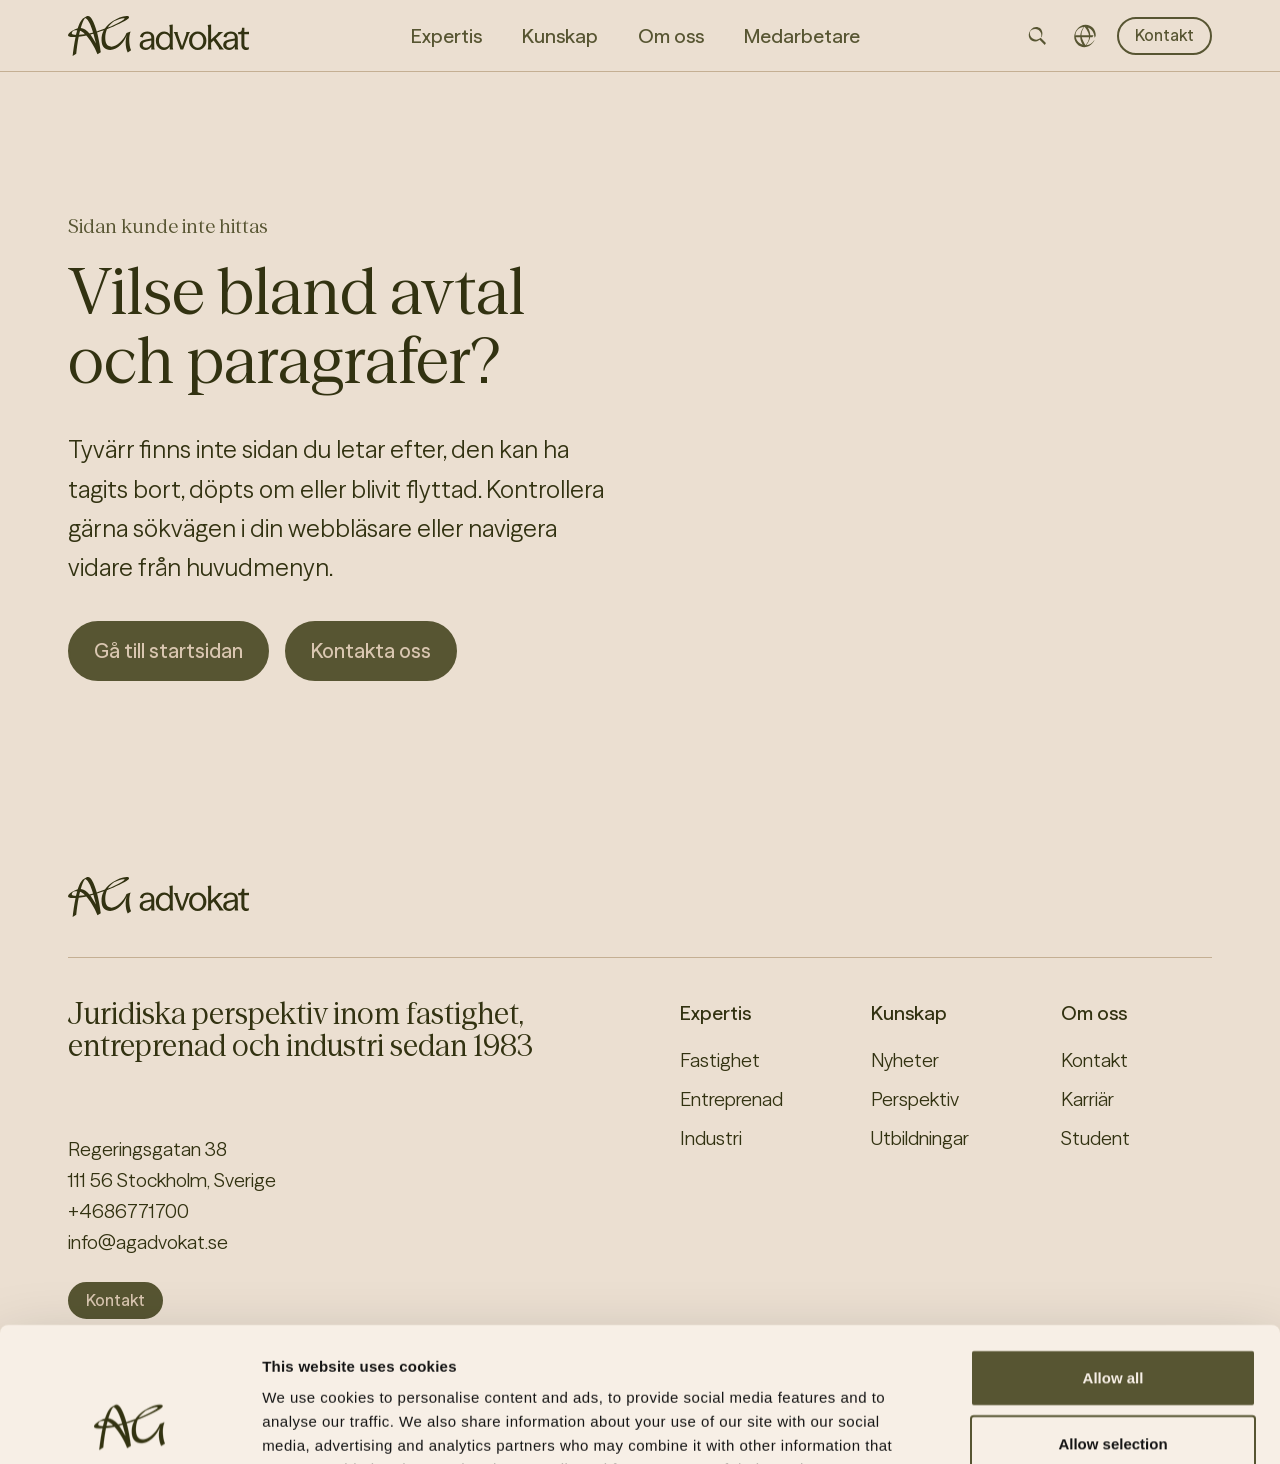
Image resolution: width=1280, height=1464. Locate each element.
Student (1095, 1138)
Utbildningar (920, 1138)
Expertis (715, 1013)
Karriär (1087, 1099)
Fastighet (720, 1060)
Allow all (1113, 1251)
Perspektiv (915, 1099)
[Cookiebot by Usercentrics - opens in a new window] (129, 1425)
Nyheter (905, 1060)
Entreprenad (731, 1099)
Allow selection (1112, 1317)
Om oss (1094, 1013)
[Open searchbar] (1037, 36)
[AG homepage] (158, 36)
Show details (1049, 1424)
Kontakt (1164, 35)
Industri (711, 1138)
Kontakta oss (371, 650)
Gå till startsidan (168, 650)
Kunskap (909, 1013)
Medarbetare (802, 36)
